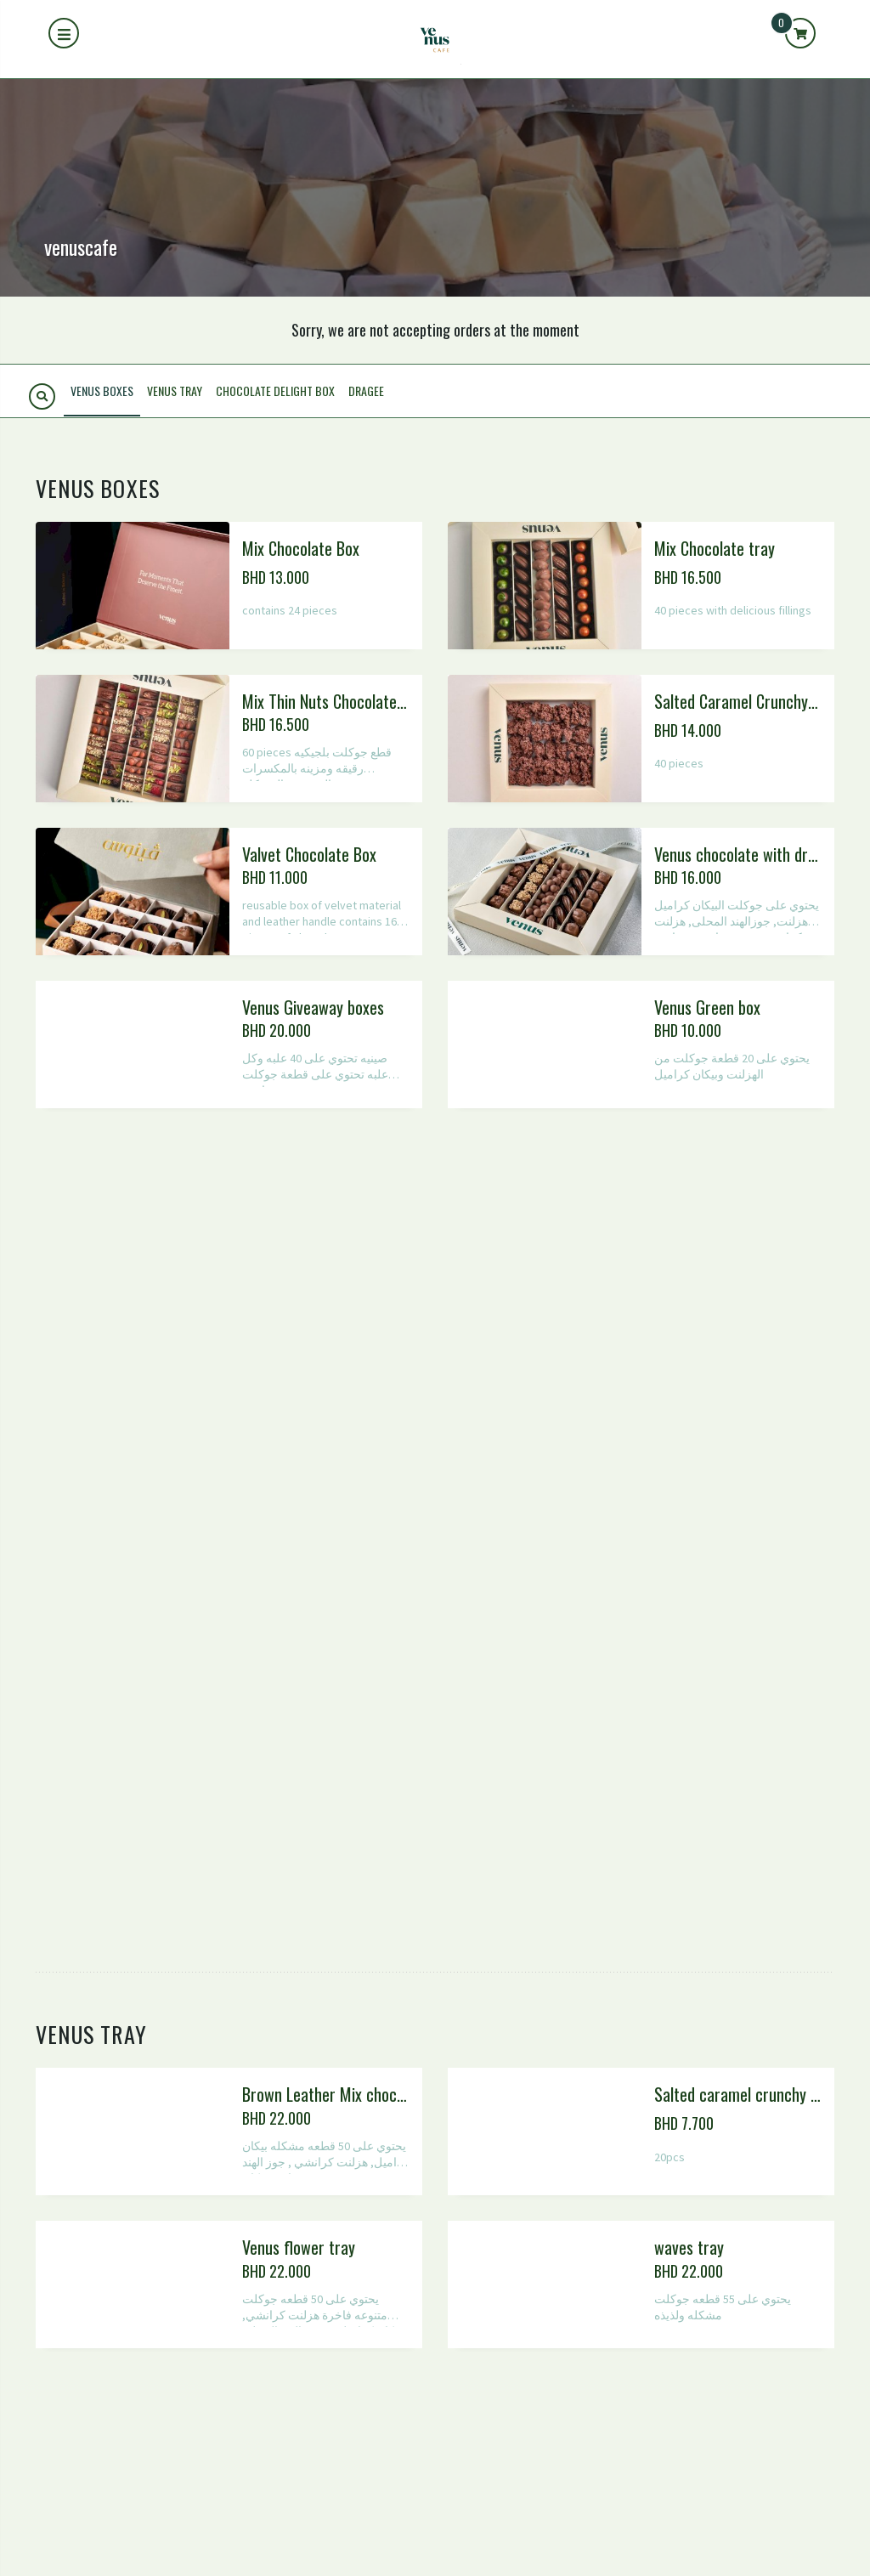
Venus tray (174, 390)
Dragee (366, 390)
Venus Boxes (102, 390)
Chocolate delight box (275, 390)
